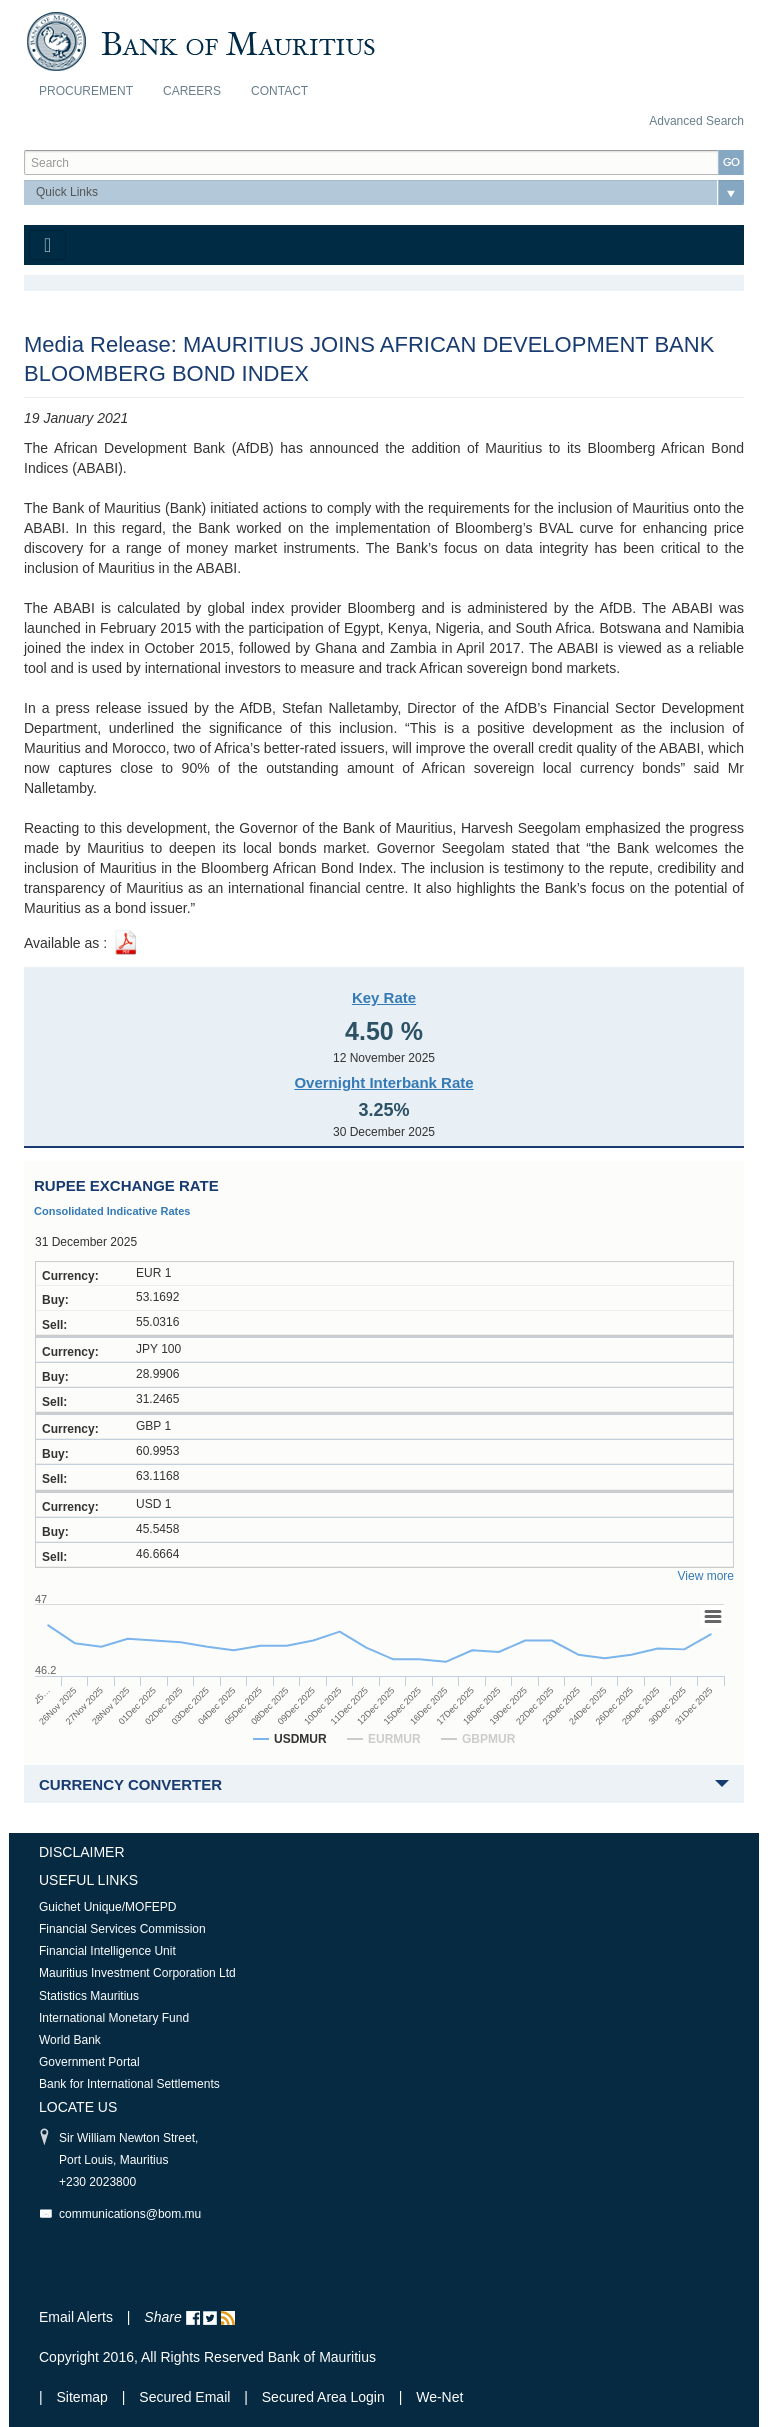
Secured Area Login (323, 2397)
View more (706, 1576)
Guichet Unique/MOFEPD (107, 1907)
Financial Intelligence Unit (107, 1951)
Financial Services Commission (122, 1929)
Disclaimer (82, 1852)
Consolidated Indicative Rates (112, 1211)
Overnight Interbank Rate (383, 1082)
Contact (279, 91)
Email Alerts (76, 2317)
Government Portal (89, 2062)
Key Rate (384, 997)
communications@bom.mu (130, 2214)
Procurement (86, 91)
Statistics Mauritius (89, 1996)
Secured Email (184, 2397)
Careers (192, 91)
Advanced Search (696, 121)
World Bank (70, 2040)
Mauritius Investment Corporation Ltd (137, 1973)
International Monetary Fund (114, 2018)
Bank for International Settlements (129, 2084)
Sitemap (84, 2397)
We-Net (439, 2397)
